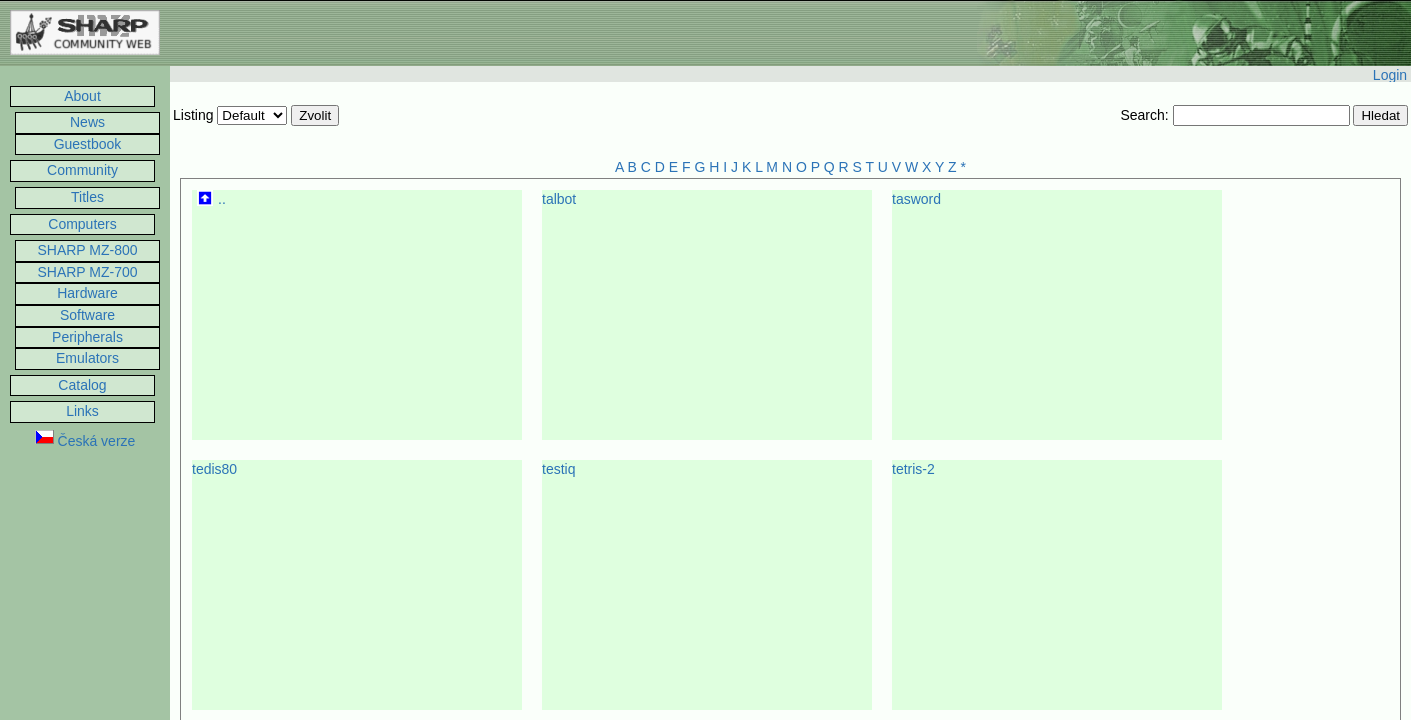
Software (87, 315)
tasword (916, 199)
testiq (558, 469)
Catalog (82, 385)
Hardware (87, 293)
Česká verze (85, 441)
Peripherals (87, 337)
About (82, 96)
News (87, 122)
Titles (87, 197)
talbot (559, 199)
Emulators (87, 358)
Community (82, 170)
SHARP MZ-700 (87, 272)
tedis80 (214, 469)
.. (222, 199)
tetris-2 (913, 469)
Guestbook (88, 144)
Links (82, 411)
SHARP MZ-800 (87, 250)
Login (1390, 75)
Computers (82, 224)
